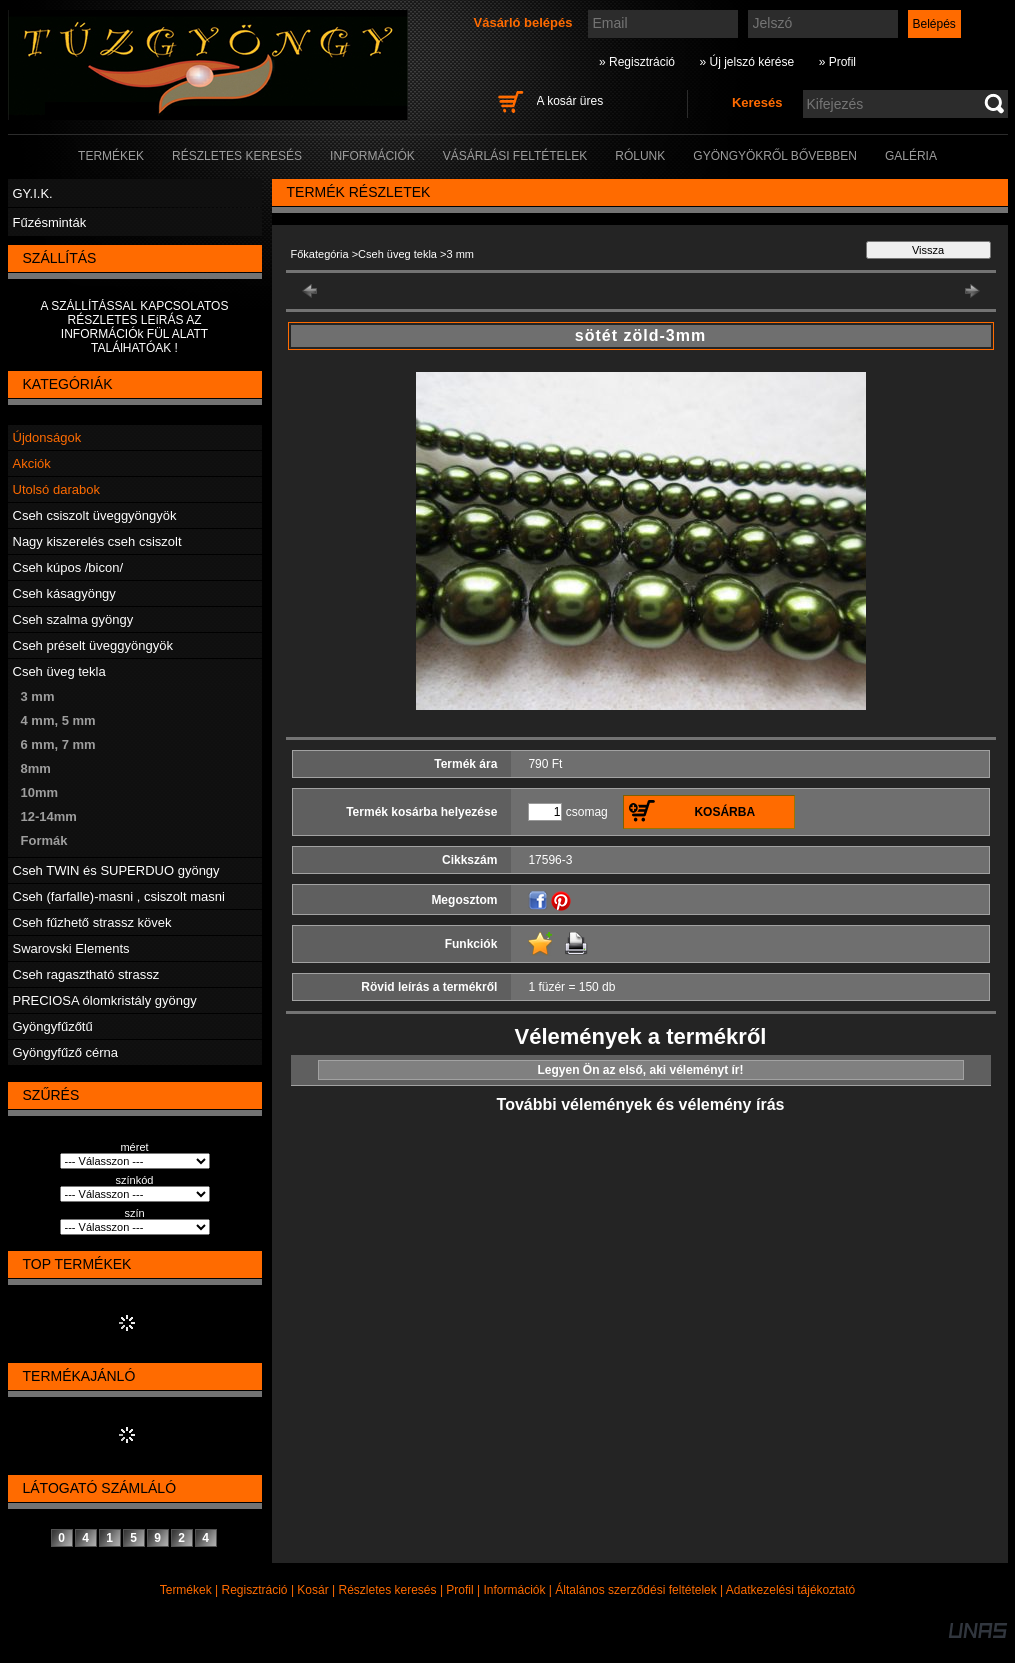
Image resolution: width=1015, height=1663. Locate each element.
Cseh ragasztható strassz (86, 974)
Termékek (186, 1590)
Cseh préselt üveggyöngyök (93, 645)
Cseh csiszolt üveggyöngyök (95, 515)
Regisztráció (255, 1590)
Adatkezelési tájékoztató (790, 1590)
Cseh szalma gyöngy (73, 619)
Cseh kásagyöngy (64, 593)
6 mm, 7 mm (58, 744)
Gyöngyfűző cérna (66, 1052)
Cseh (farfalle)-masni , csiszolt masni (119, 896)
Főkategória (320, 254)
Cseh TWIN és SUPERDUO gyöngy (116, 870)
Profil (459, 1590)
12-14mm (49, 816)
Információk (514, 1590)
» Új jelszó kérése (746, 62)
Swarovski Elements (71, 948)
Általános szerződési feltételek (635, 1590)
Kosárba (724, 812)
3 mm (38, 696)
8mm (36, 768)
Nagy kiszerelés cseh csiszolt (97, 541)
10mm (40, 792)
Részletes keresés (388, 1590)
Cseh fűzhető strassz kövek (92, 922)
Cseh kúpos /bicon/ (68, 567)
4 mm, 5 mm (58, 720)
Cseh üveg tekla (59, 671)
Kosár (312, 1590)
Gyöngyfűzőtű (53, 1026)
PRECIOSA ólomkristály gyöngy (105, 1000)
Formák (44, 840)
